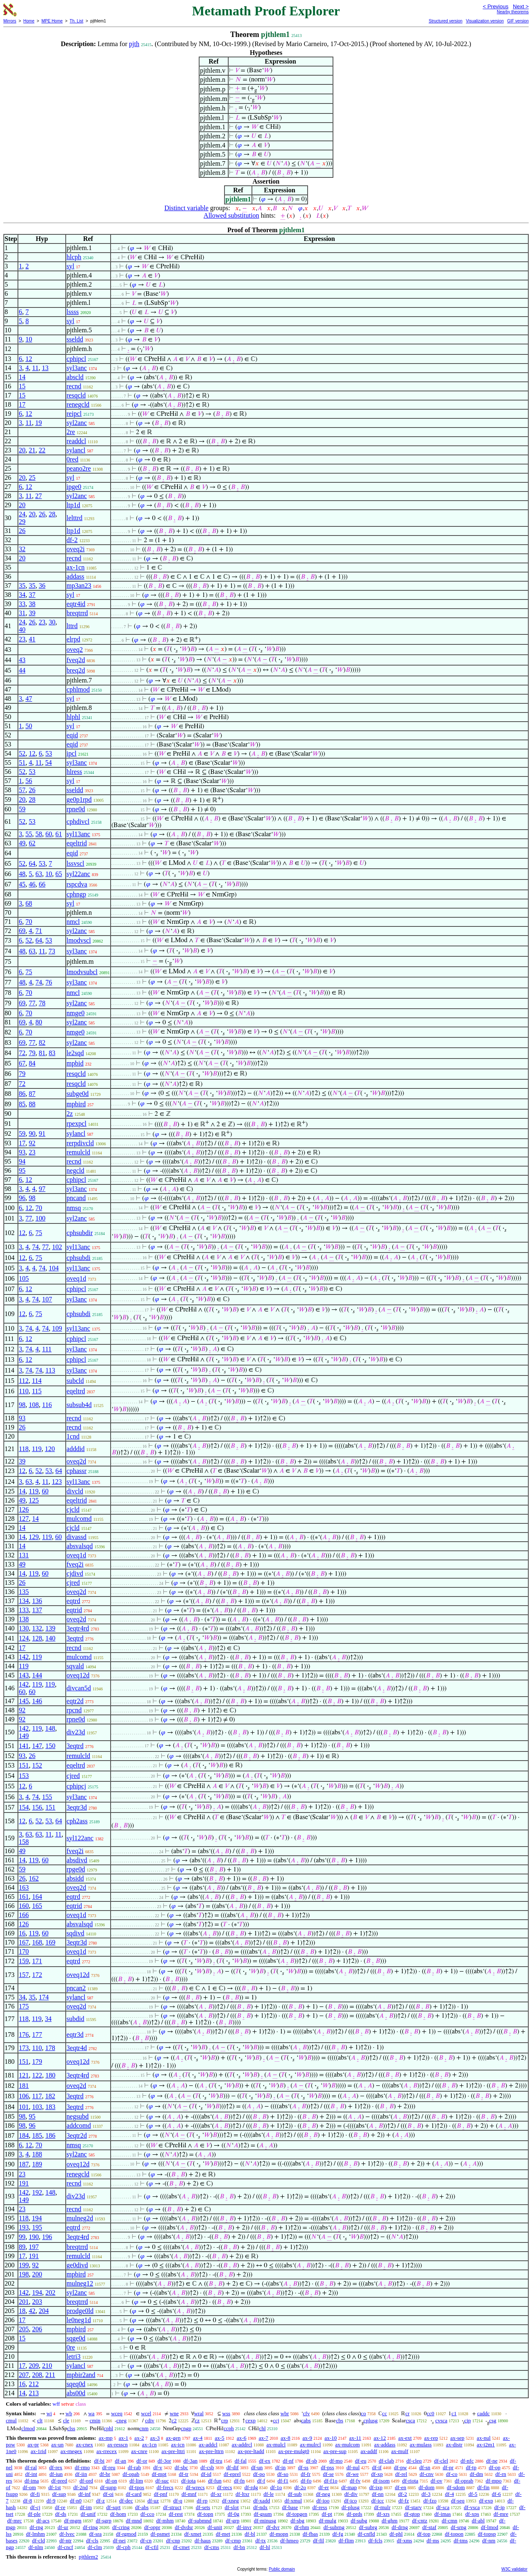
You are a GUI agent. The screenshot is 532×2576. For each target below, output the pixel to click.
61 (58, 833)
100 (40, 1218)
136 (37, 1600)
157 (24, 1974)
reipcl (73, 413)
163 (24, 1887)
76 (48, 982)
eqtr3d (75, 2034)
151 (24, 1765)
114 (37, 1380)
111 (47, 1349)
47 (28, 698)
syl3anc (76, 367)
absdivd (76, 1860)
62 (32, 843)
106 (24, 2096)
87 (32, 1093)
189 (37, 2164)
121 (24, 2075)
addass (75, 576)
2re (70, 431)
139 (50, 1628)
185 (37, 2135)
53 (48, 753)
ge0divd (77, 2265)
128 (37, 1638)
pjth (134, 43)
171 (37, 1961)
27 (38, 495)
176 (24, 2034)
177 (37, 2034)
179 (37, 2061)
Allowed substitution (231, 215)
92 (32, 1143)
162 (34, 1878)
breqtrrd (77, 612)
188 (37, 2154)
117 (37, 2096)
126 (24, 1509)
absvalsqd (79, 1546)
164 (37, 1896)
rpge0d (75, 1869)
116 (47, 1404)
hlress (74, 771)
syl (70, 266)
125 (34, 1500)
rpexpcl (76, 1123)
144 (37, 1675)
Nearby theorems (513, 12)
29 (22, 521)
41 (32, 639)
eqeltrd (75, 1391)
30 (52, 622)
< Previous (495, 6)
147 (37, 1745)
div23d (75, 1732)
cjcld (72, 1509)
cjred (73, 1582)
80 (38, 1022)
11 (35, 367)
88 (32, 1104)
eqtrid (74, 1609)
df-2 (72, 539)
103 (37, 2106)
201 (24, 2301)
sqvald (75, 1666)
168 (37, 1942)
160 (24, 1905)
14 (22, 377)
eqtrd (73, 1600)
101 (24, 2106)
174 (44, 1997)
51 (22, 762)
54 (48, 762)
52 (22, 753)
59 (22, 809)
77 (32, 1003)
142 (24, 1656)
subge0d (77, 1093)
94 (22, 1161)
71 (38, 930)
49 (22, 843)
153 (24, 1775)
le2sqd (75, 1052)
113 (50, 1370)
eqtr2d (75, 1700)
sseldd (74, 339)
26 (42, 514)
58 (38, 833)
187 (24, 2164)
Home (28, 21)
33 (22, 603)
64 (32, 863)
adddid (75, 1448)
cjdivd (74, 1573)
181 (24, 2085)
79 (32, 1052)
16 (22, 1933)
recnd (73, 386)
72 (22, 1052)
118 (23, 1448)
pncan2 (76, 1988)
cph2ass (77, 1821)
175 (24, 2006)
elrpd (73, 639)
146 (37, 1700)
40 (22, 629)
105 (24, 1278)
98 (32, 1197)
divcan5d (78, 1688)
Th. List (77, 21)
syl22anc (78, 873)
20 (22, 450)
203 (37, 2301)
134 (24, 1600)
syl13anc (78, 833)
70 (28, 921)
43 (22, 659)
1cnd (72, 1436)
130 (24, 1628)
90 (32, 1133)
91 (42, 1133)
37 (32, 594)
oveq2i (75, 549)
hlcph (73, 256)
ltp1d (73, 504)
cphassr (76, 1470)
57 (22, 789)
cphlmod (78, 689)
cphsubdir (79, 1232)
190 (34, 2236)
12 (28, 358)
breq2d (75, 670)
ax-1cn (75, 567)
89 (22, 2246)
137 (37, 1609)
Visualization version (485, 21)
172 (37, 1974)
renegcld (77, 404)
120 (50, 1448)
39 (32, 612)
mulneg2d (79, 2218)
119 (37, 1448)
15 (22, 386)
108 (34, 1404)
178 (50, 2047)
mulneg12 (79, 2283)
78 (42, 1003)
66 (42, 884)
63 (38, 873)
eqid (72, 735)
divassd (76, 1536)
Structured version (445, 21)
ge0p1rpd (78, 799)
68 (28, 903)
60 (48, 833)
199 (24, 2265)
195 (37, 2227)
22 (42, 450)
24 (22, 514)
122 (37, 2075)
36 (42, 585)
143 (24, 1675)
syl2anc (76, 422)
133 (24, 1609)
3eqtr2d (76, 2135)
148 (50, 1728)
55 (28, 833)
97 (42, 1188)
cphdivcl (77, 821)
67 (22, 1063)
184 (24, 2135)
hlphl (73, 716)
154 (24, 1807)
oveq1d (76, 1278)
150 (50, 1745)
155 (47, 1796)
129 (34, 1536)
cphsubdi (78, 1257)
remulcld (78, 1152)
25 (32, 477)
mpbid (75, 1063)
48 (22, 873)
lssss (72, 311)
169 (50, 1942)
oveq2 (74, 649)
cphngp (76, 894)
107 (47, 1299)
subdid (75, 2018)
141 (24, 1745)
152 (37, 1765)
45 (22, 884)
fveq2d (75, 659)
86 (22, 1093)
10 (28, 339)
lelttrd (74, 517)
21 (32, 450)
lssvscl (75, 863)
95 (22, 1170)
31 (22, 612)
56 (28, 780)
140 (50, 1638)
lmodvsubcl (82, 971)
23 (42, 622)
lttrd (72, 625)
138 (24, 1619)
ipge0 (73, 486)
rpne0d (75, 809)
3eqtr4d (76, 2047)
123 (57, 1481)
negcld (75, 1170)
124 (24, 1638)
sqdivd (75, 1933)
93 (22, 1152)
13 (45, 367)
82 (42, 1042)
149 (24, 1735)
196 (47, 2236)
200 (37, 2274)
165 (37, 1905)
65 (58, 873)
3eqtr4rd (77, 1628)
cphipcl (76, 358)
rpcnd (73, 1710)
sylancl (75, 450)
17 (22, 404)
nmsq (73, 1207)
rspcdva (76, 884)
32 (22, 549)
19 (38, 422)
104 (54, 1268)
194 (37, 2218)
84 (32, 1063)
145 (24, 1700)
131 (24, 1555)
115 (37, 1391)
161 (24, 1896)
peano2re (78, 468)
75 (28, 971)
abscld (75, 377)
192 (37, 2192)
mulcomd (78, 1518)
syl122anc (80, 1838)
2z (69, 1113)
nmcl (73, 921)
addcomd (78, 2125)
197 (34, 2246)
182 (50, 2096)
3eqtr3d (76, 1807)
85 (22, 1104)
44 (22, 670)
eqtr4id (75, 603)
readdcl (76, 440)
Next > (521, 6)
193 (24, 2227)
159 (24, 1961)
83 (52, 1052)
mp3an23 (78, 585)
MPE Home (52, 21)
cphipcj (76, 1786)
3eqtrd (75, 1638)
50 (28, 725)
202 (50, 2292)
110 (23, 1391)
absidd (75, 1878)
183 (50, 2106)
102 (57, 1246)
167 (24, 1942)
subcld (75, 1380)
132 (37, 1628)
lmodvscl (78, 940)
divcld (74, 1491)
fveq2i (75, 1564)
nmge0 (75, 1013)
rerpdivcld (80, 1143)
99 (22, 2236)
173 (24, 2047)
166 (24, 1914)
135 (24, 1591)
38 (32, 603)
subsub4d (78, 1404)
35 (22, 585)
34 (22, 594)
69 (22, 930)
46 (32, 884)
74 (38, 982)
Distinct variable (186, 207)
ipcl (71, 753)
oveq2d (76, 1461)
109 (57, 1328)
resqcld (76, 395)
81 (42, 1052)
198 (24, 2274)
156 (37, 1807)
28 (52, 514)
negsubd (77, 2116)
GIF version (518, 21)
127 (24, 1518)
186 (50, 2135)
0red (72, 459)
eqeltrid (76, 843)
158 (24, 1841)
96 (22, 1197)
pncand (76, 1197)
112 (23, 1380)
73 (52, 951)
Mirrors (9, 21)
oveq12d (77, 1675)
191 (24, 2183)
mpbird (76, 1104)
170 (24, 1951)
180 (50, 2075)
